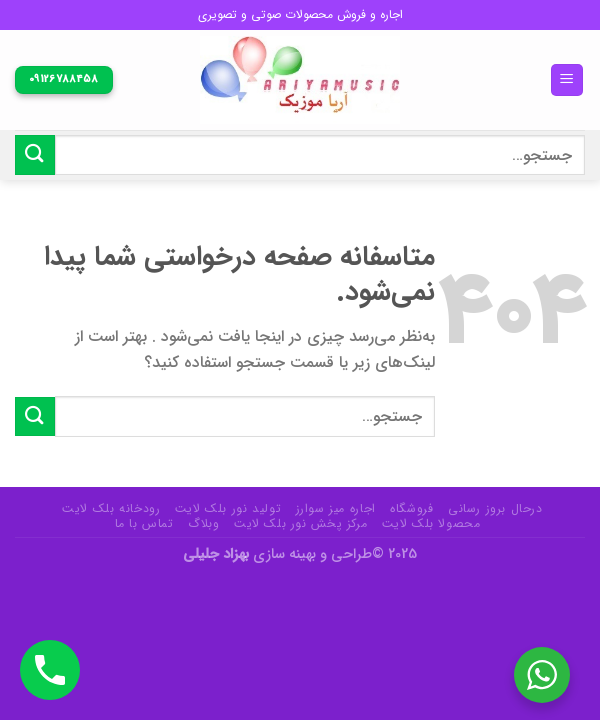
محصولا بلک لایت (431, 523)
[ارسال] (35, 154)
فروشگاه (411, 508)
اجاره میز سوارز (336, 508)
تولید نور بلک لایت (228, 508)
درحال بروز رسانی (495, 508)
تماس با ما (144, 523)
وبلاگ (203, 523)
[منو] (567, 80)
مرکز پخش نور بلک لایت (300, 523)
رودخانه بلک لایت (111, 508)
